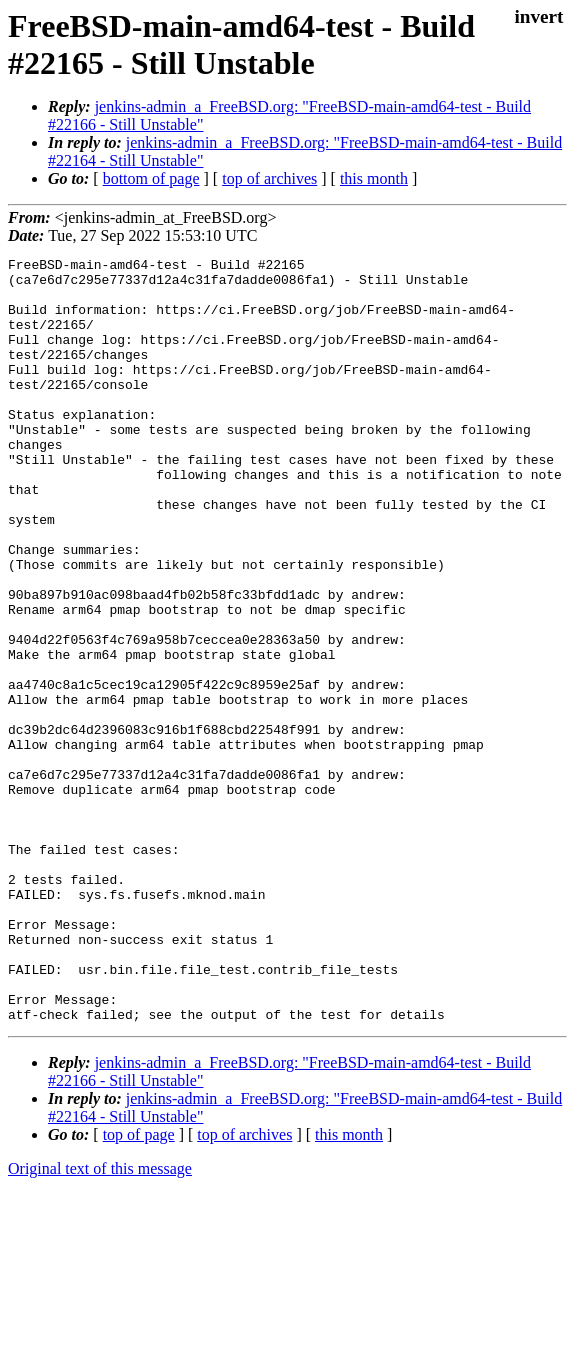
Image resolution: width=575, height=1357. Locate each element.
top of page (139, 1287)
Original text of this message (100, 1321)
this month (374, 178)
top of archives (269, 178)
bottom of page (151, 178)
